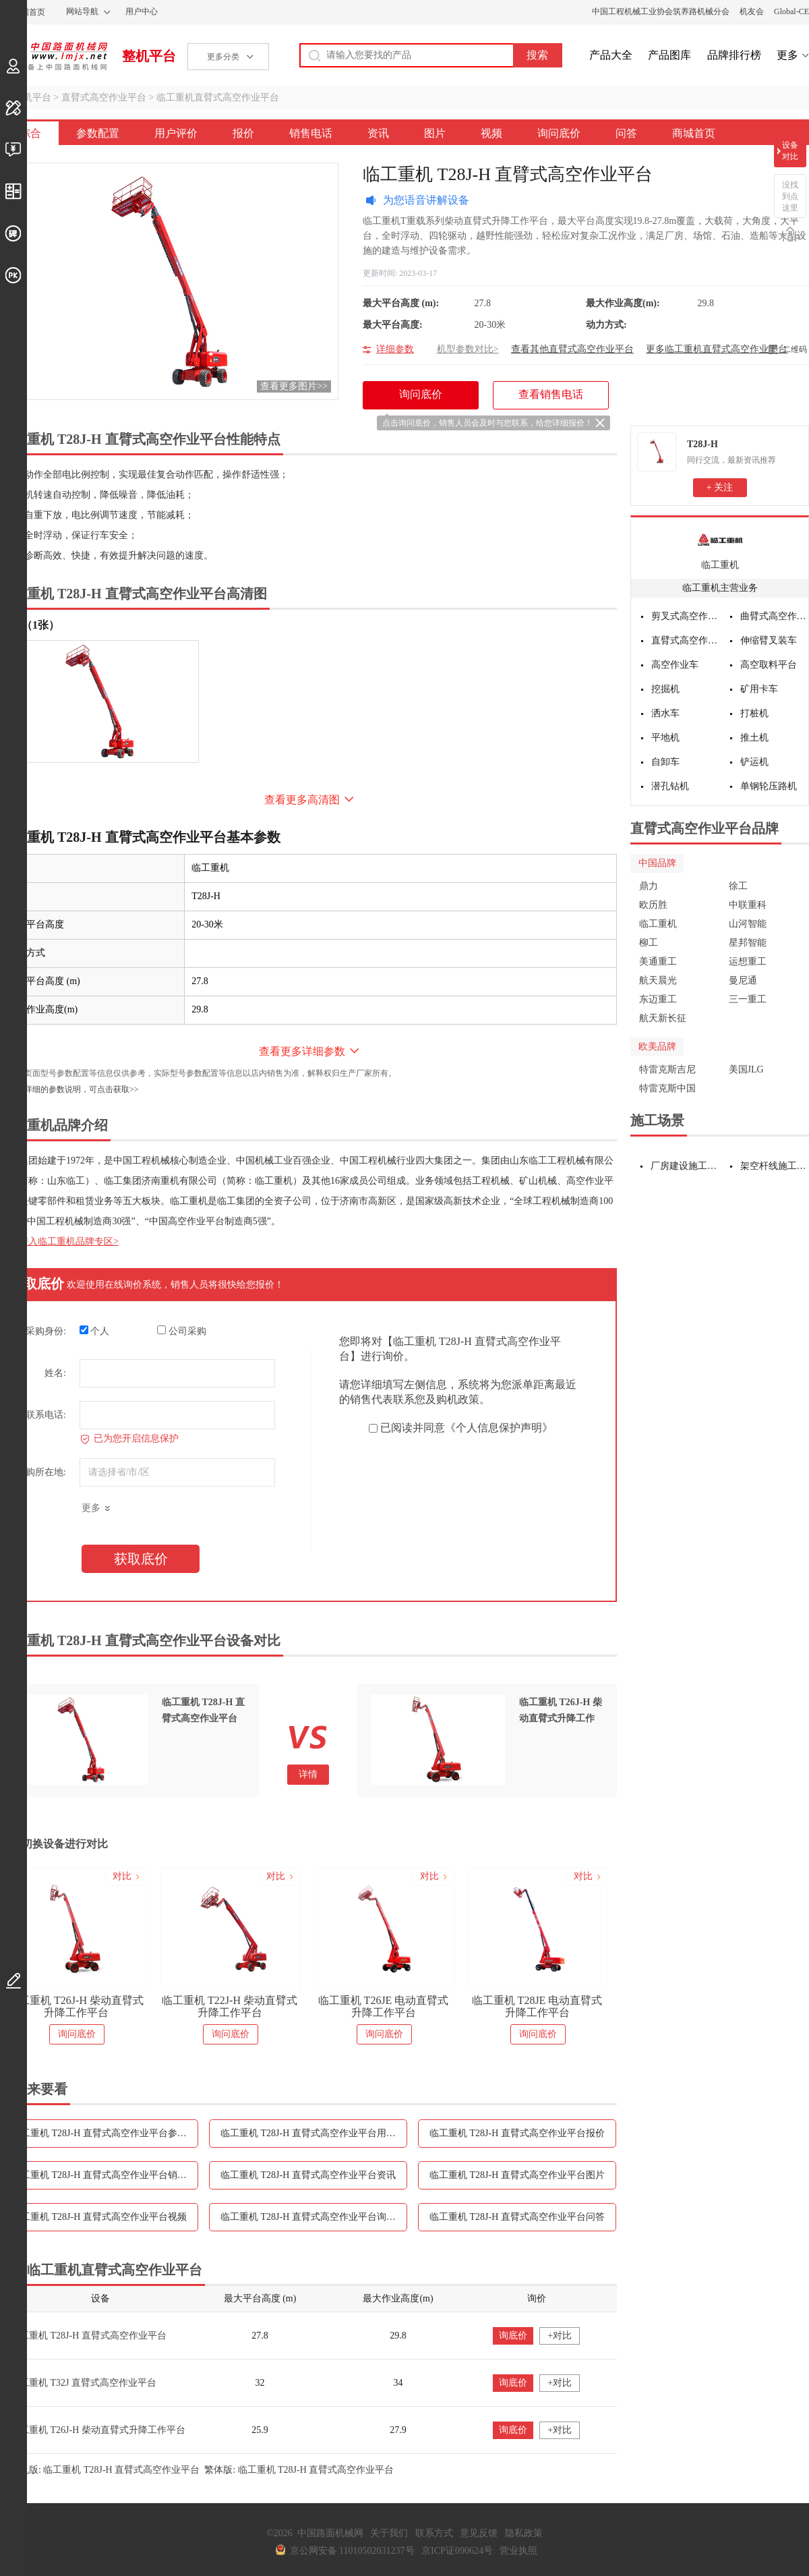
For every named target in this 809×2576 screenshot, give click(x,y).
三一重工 (748, 999)
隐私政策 (524, 2533)
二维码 (795, 349)
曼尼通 (743, 980)
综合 (30, 133)
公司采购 (181, 1330)
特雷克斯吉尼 (667, 1069)
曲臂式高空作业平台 (774, 616)
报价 (243, 133)
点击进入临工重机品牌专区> (59, 1241)
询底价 (513, 2335)
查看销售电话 (550, 394)
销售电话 (310, 133)
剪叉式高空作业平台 (685, 616)
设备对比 (790, 150)
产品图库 (669, 55)
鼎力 (648, 886)
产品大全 (610, 55)
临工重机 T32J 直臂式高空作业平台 (83, 2383)
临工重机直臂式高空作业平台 (217, 97)
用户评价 (176, 133)
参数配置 (97, 133)
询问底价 (558, 133)
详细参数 (395, 349)
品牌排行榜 (734, 55)
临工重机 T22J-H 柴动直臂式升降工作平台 (229, 2006)
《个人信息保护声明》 (499, 1427)
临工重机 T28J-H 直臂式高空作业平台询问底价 (313, 2217)
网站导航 (82, 11)
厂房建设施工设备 (685, 1166)
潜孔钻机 (670, 786)
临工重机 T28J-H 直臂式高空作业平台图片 (517, 2175)
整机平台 (149, 56)
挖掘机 (665, 689)
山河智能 (748, 924)
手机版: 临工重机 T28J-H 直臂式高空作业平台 (105, 2470)
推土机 (754, 738)
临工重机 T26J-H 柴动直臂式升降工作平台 (76, 2006)
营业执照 (518, 2551)
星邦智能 (748, 943)
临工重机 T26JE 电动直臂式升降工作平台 (383, 2006)
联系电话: (46, 1415)
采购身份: (46, 1331)
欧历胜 (653, 905)
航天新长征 (662, 1018)
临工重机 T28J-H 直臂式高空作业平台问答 (517, 2217)
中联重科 (748, 905)
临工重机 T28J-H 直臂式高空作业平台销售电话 (104, 2175)
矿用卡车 (759, 689)
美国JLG (746, 1069)
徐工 (738, 886)
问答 (626, 133)
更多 (787, 55)
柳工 (648, 943)
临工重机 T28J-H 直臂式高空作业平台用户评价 (313, 2133)
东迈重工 (658, 999)
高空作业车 (674, 665)
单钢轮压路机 (768, 786)
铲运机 (754, 762)
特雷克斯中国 (667, 1088)
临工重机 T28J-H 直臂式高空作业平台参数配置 (104, 2133)
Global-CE (791, 11)
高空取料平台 (768, 665)
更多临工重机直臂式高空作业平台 (716, 349)
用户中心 (141, 11)
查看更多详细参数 (302, 1051)
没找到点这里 (790, 196)
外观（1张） (29, 625)
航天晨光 (658, 980)
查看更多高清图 (302, 799)
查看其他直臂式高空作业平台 (572, 349)
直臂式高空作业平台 (103, 97)
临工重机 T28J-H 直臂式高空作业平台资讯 (308, 2175)
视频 (491, 133)
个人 (95, 1330)
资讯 (378, 133)
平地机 (665, 738)
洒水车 (665, 713)
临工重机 (720, 565)
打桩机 (754, 713)
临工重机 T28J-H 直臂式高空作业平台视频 (99, 2217)
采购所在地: (41, 1472)
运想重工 (748, 961)
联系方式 (434, 2533)
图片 (435, 133)
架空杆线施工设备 (775, 1166)
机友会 (752, 11)
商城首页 (693, 133)
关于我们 (389, 2533)
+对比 (559, 2335)
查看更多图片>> (294, 386)
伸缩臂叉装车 (768, 640)
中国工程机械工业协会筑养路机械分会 (660, 11)
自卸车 (665, 762)
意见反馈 (479, 2533)
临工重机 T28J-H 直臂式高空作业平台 (88, 2335)
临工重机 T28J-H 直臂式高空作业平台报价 (517, 2133)
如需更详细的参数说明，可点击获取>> (69, 1089)
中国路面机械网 (53, 56)
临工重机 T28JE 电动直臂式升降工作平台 (537, 2006)
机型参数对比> (468, 349)
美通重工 (658, 961)
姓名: (55, 1373)
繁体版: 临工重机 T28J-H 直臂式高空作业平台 (299, 2470)
